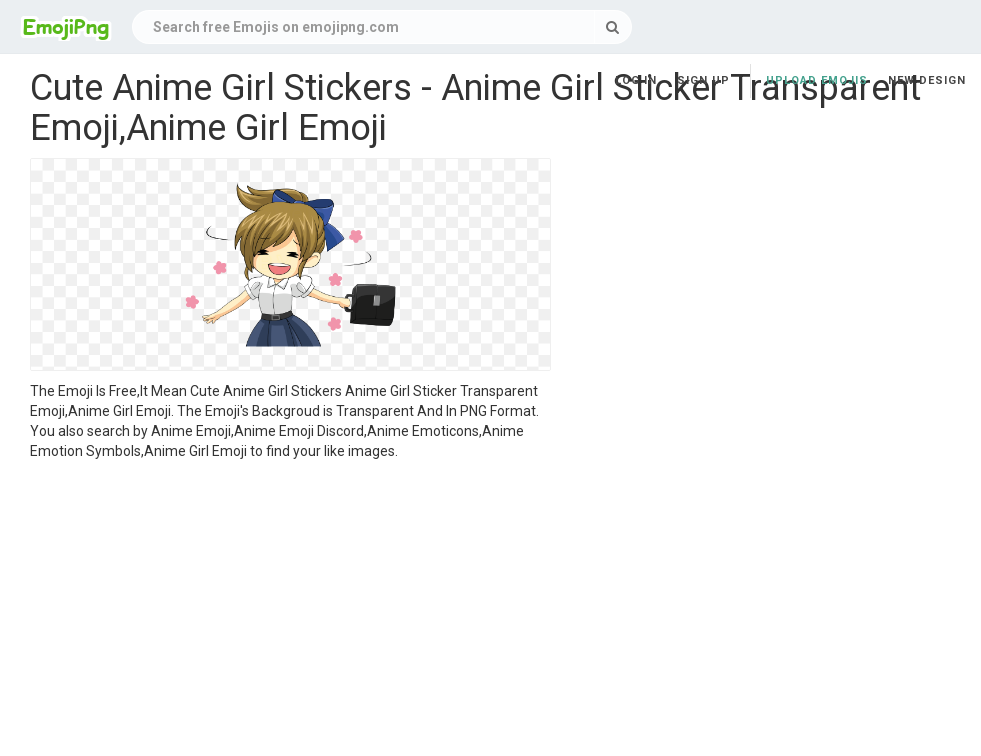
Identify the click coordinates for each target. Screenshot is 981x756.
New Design (927, 80)
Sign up (703, 80)
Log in (636, 80)
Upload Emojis (817, 80)
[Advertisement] (290, 611)
